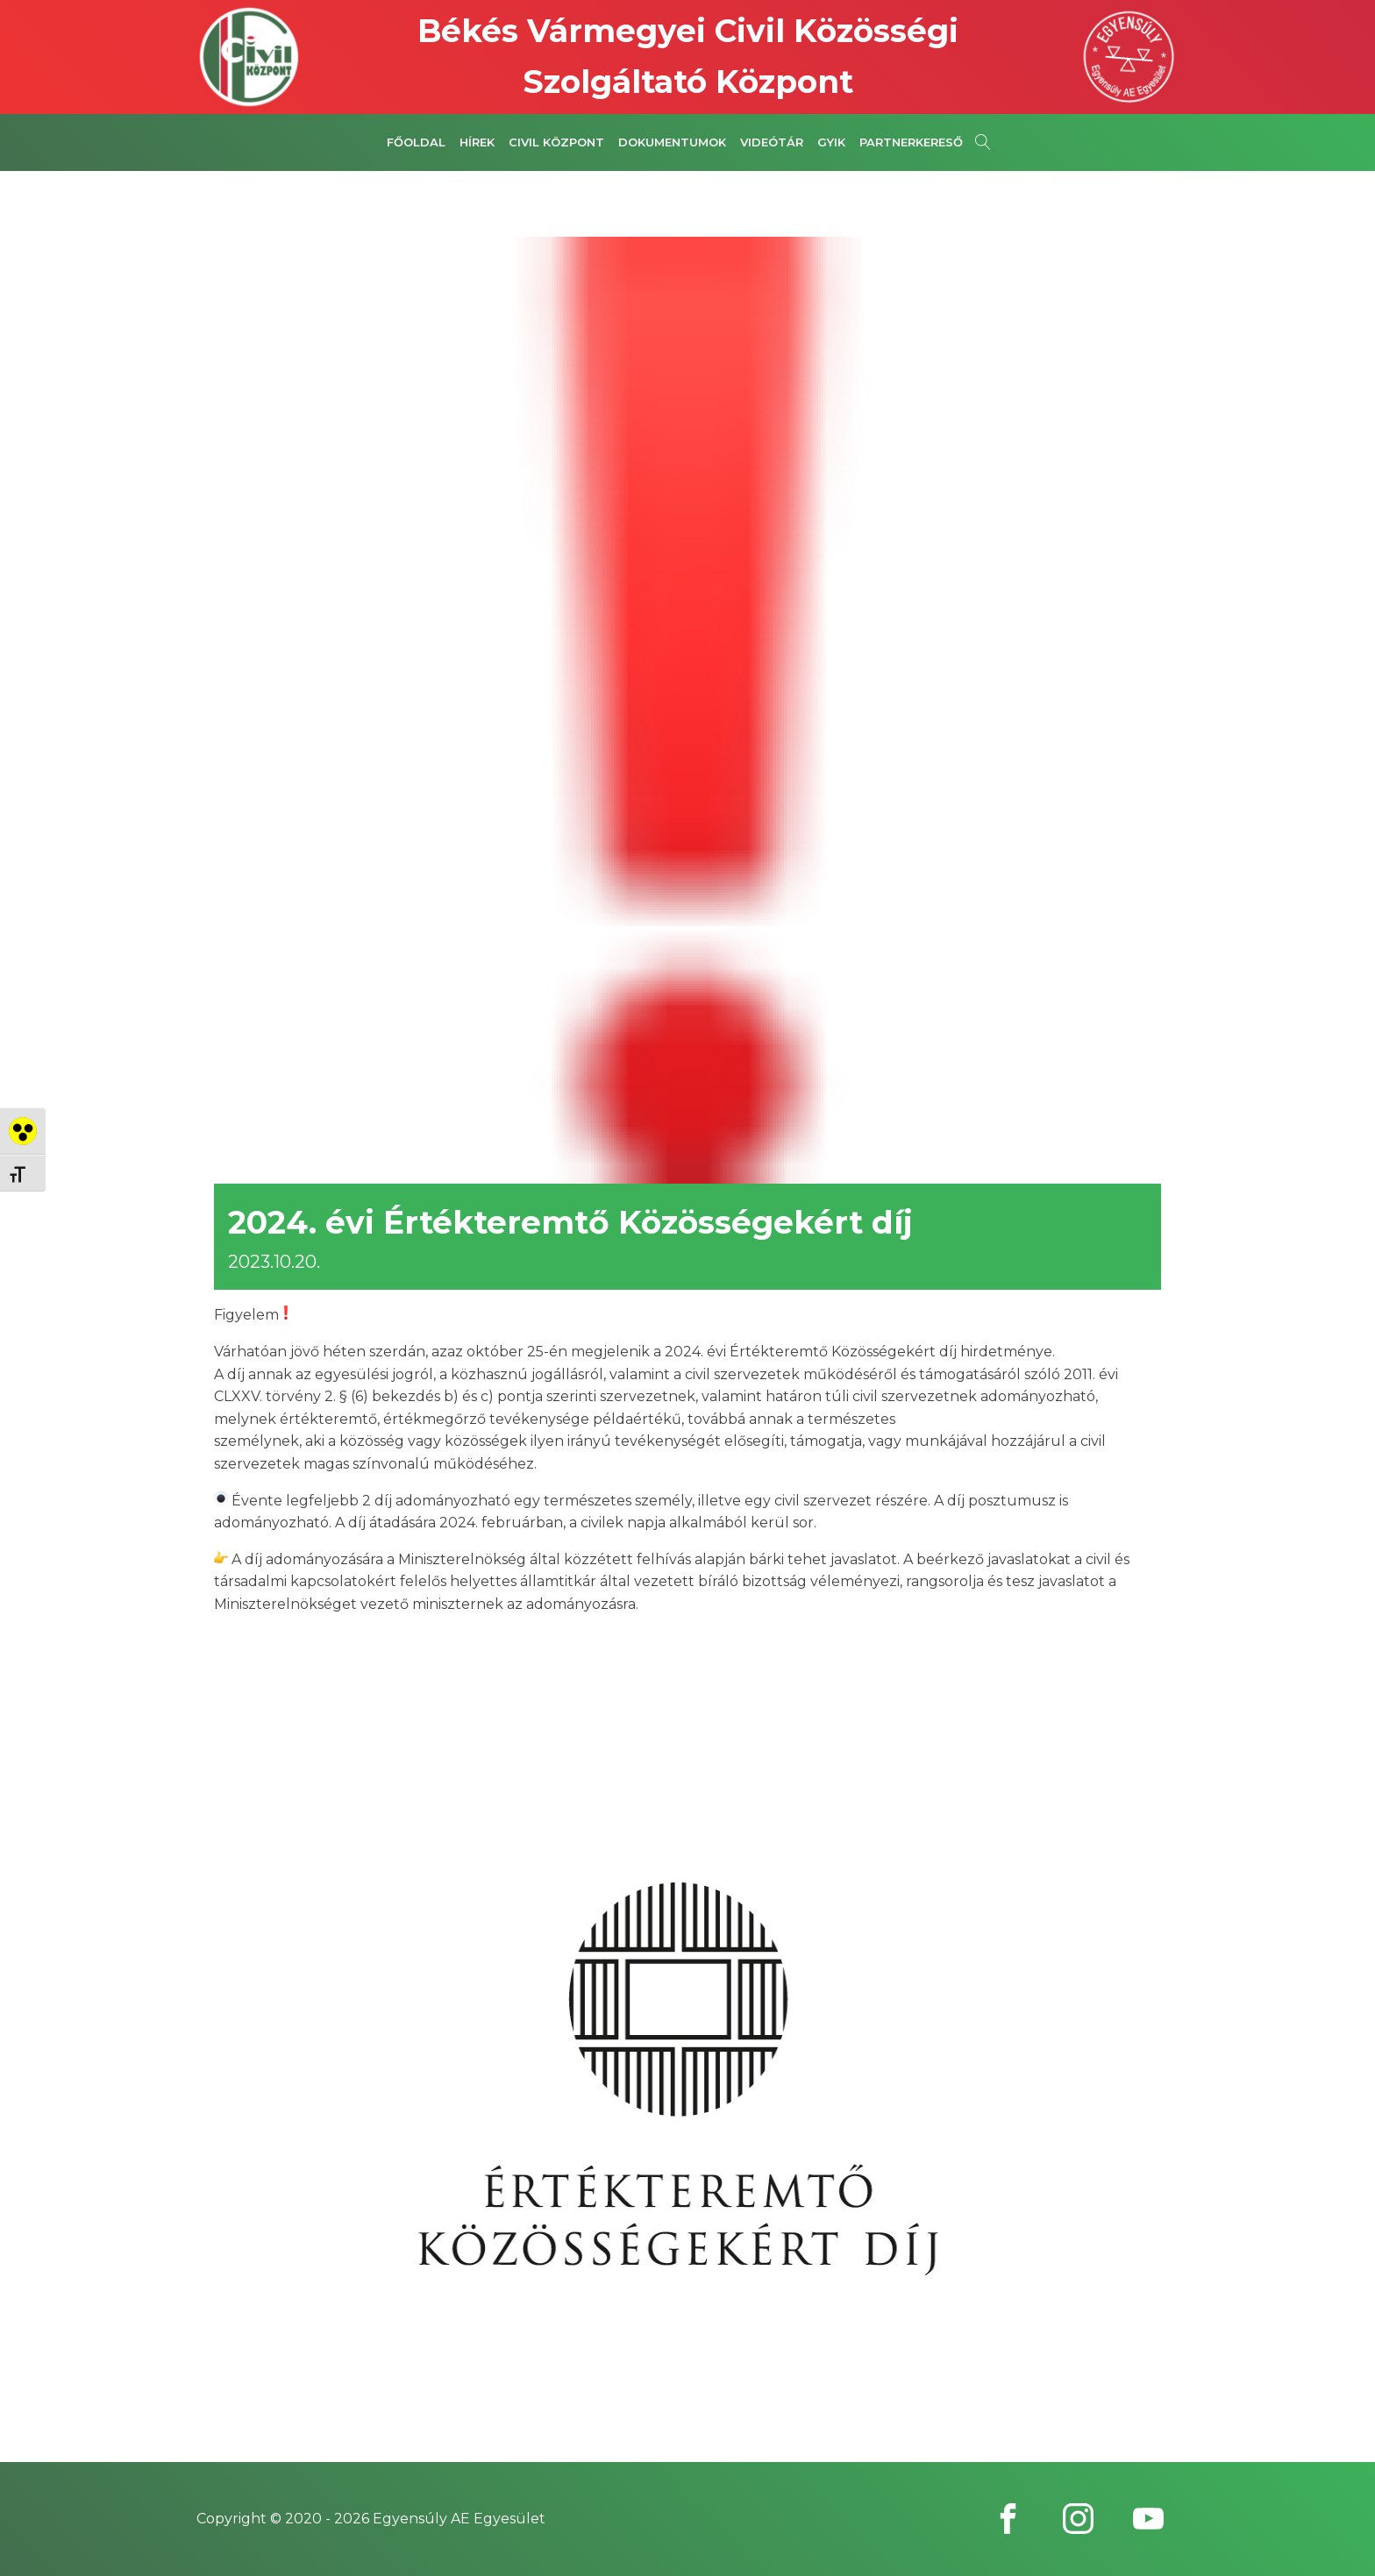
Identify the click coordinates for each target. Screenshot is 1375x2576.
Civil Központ (556, 142)
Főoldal (416, 142)
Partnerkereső (911, 142)
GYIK (831, 142)
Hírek (477, 142)
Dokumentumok (672, 142)
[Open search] (983, 142)
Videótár (771, 142)
